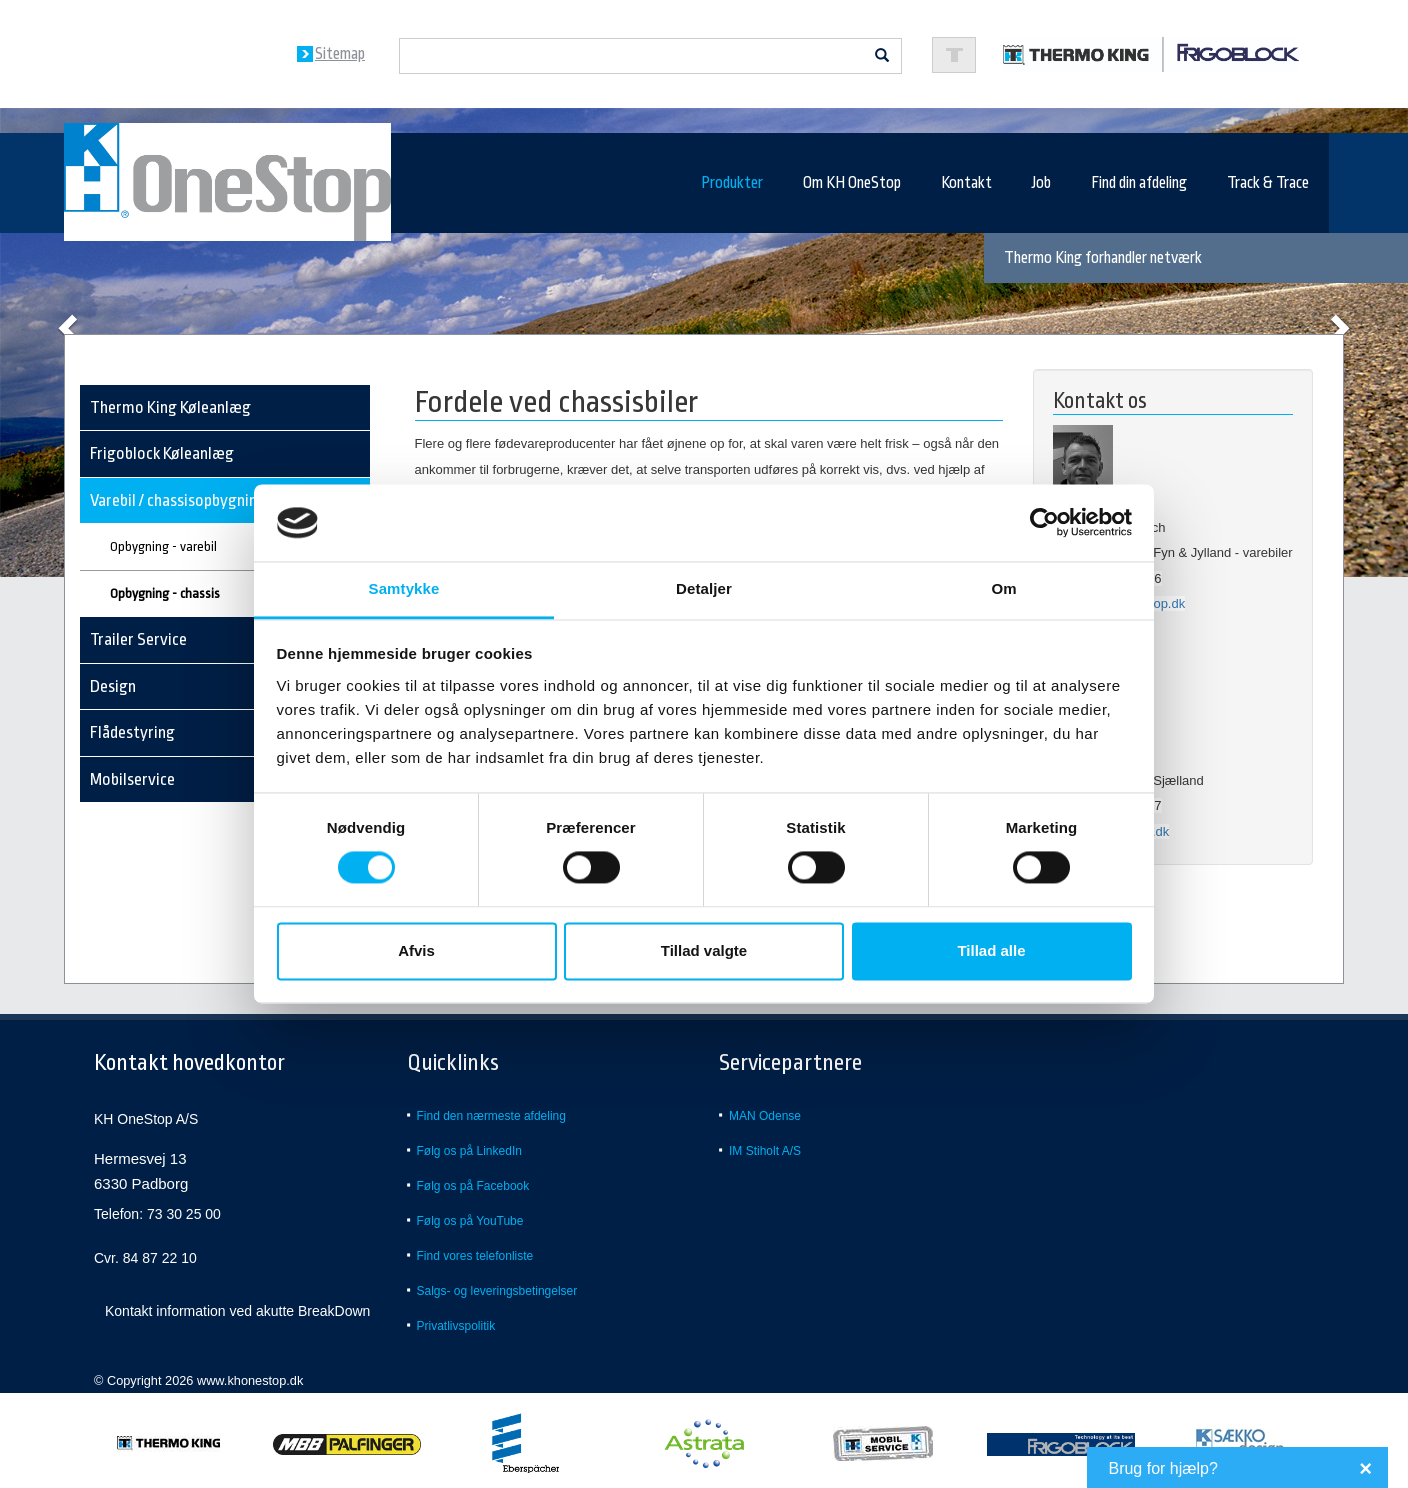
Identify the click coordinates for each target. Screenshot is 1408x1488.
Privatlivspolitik (456, 1326)
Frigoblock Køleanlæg (162, 453)
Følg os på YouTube (470, 1221)
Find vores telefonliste (475, 1256)
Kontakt (966, 183)
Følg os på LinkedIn (469, 1151)
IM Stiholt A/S (765, 1151)
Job (1041, 183)
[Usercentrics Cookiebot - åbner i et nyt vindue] (1044, 523)
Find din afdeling (1139, 183)
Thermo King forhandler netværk (1103, 258)
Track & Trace (1268, 183)
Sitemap (340, 54)
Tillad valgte (704, 950)
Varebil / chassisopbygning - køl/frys (210, 500)
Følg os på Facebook (473, 1186)
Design (113, 686)
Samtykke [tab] (404, 588)
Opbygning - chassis (165, 593)
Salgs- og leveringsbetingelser (497, 1291)
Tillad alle (991, 950)
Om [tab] (1003, 588)
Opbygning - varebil (163, 546)
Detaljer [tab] (704, 588)
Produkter (732, 183)
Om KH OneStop (852, 183)
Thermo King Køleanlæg (170, 407)
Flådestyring (132, 732)
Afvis (416, 950)
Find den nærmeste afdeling (491, 1116)
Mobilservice (132, 779)
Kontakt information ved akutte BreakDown (237, 1311)
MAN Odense (765, 1116)
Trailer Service (138, 639)
